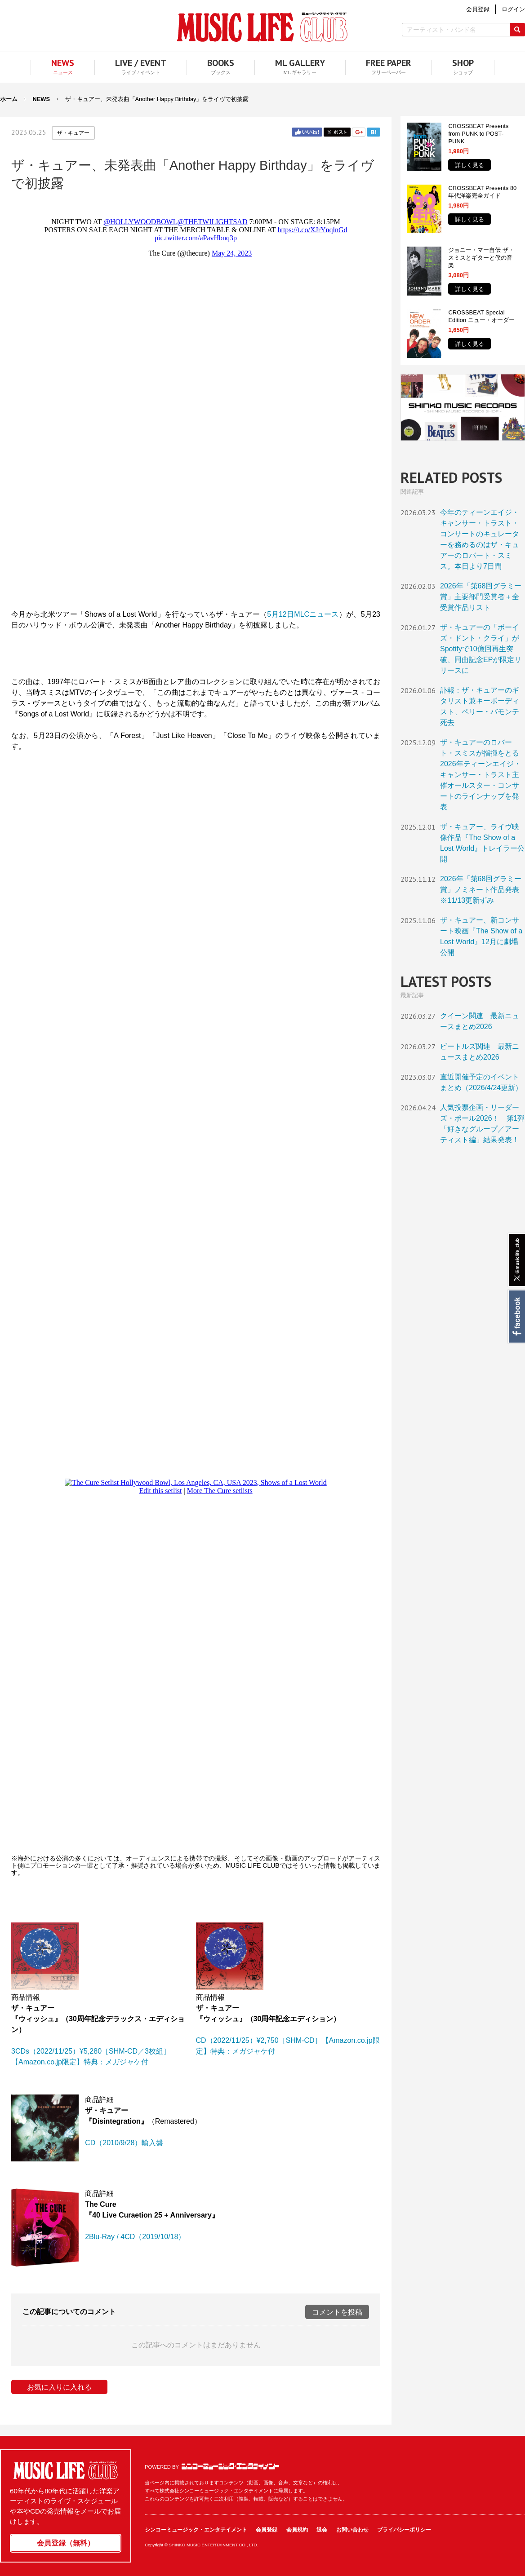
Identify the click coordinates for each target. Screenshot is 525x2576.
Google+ (358, 132)
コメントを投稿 (337, 2312)
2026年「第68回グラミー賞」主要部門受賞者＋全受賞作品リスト (480, 596)
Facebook (516, 1316)
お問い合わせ (352, 2530)
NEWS (41, 99)
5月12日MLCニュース (302, 614)
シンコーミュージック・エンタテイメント (230, 2466)
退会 (321, 2530)
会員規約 (297, 2530)
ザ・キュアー (73, 133)
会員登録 (266, 2530)
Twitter (337, 132)
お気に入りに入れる (59, 2387)
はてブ (373, 132)
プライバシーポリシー (404, 2530)
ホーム (9, 99)
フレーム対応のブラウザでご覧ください (195, 399)
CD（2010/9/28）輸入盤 (124, 2143)
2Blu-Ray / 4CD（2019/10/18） (135, 2236)
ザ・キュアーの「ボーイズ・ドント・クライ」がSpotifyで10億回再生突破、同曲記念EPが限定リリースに (480, 648)
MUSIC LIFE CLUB (262, 27)
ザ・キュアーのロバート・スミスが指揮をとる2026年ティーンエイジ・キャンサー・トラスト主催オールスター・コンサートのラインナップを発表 (480, 774)
